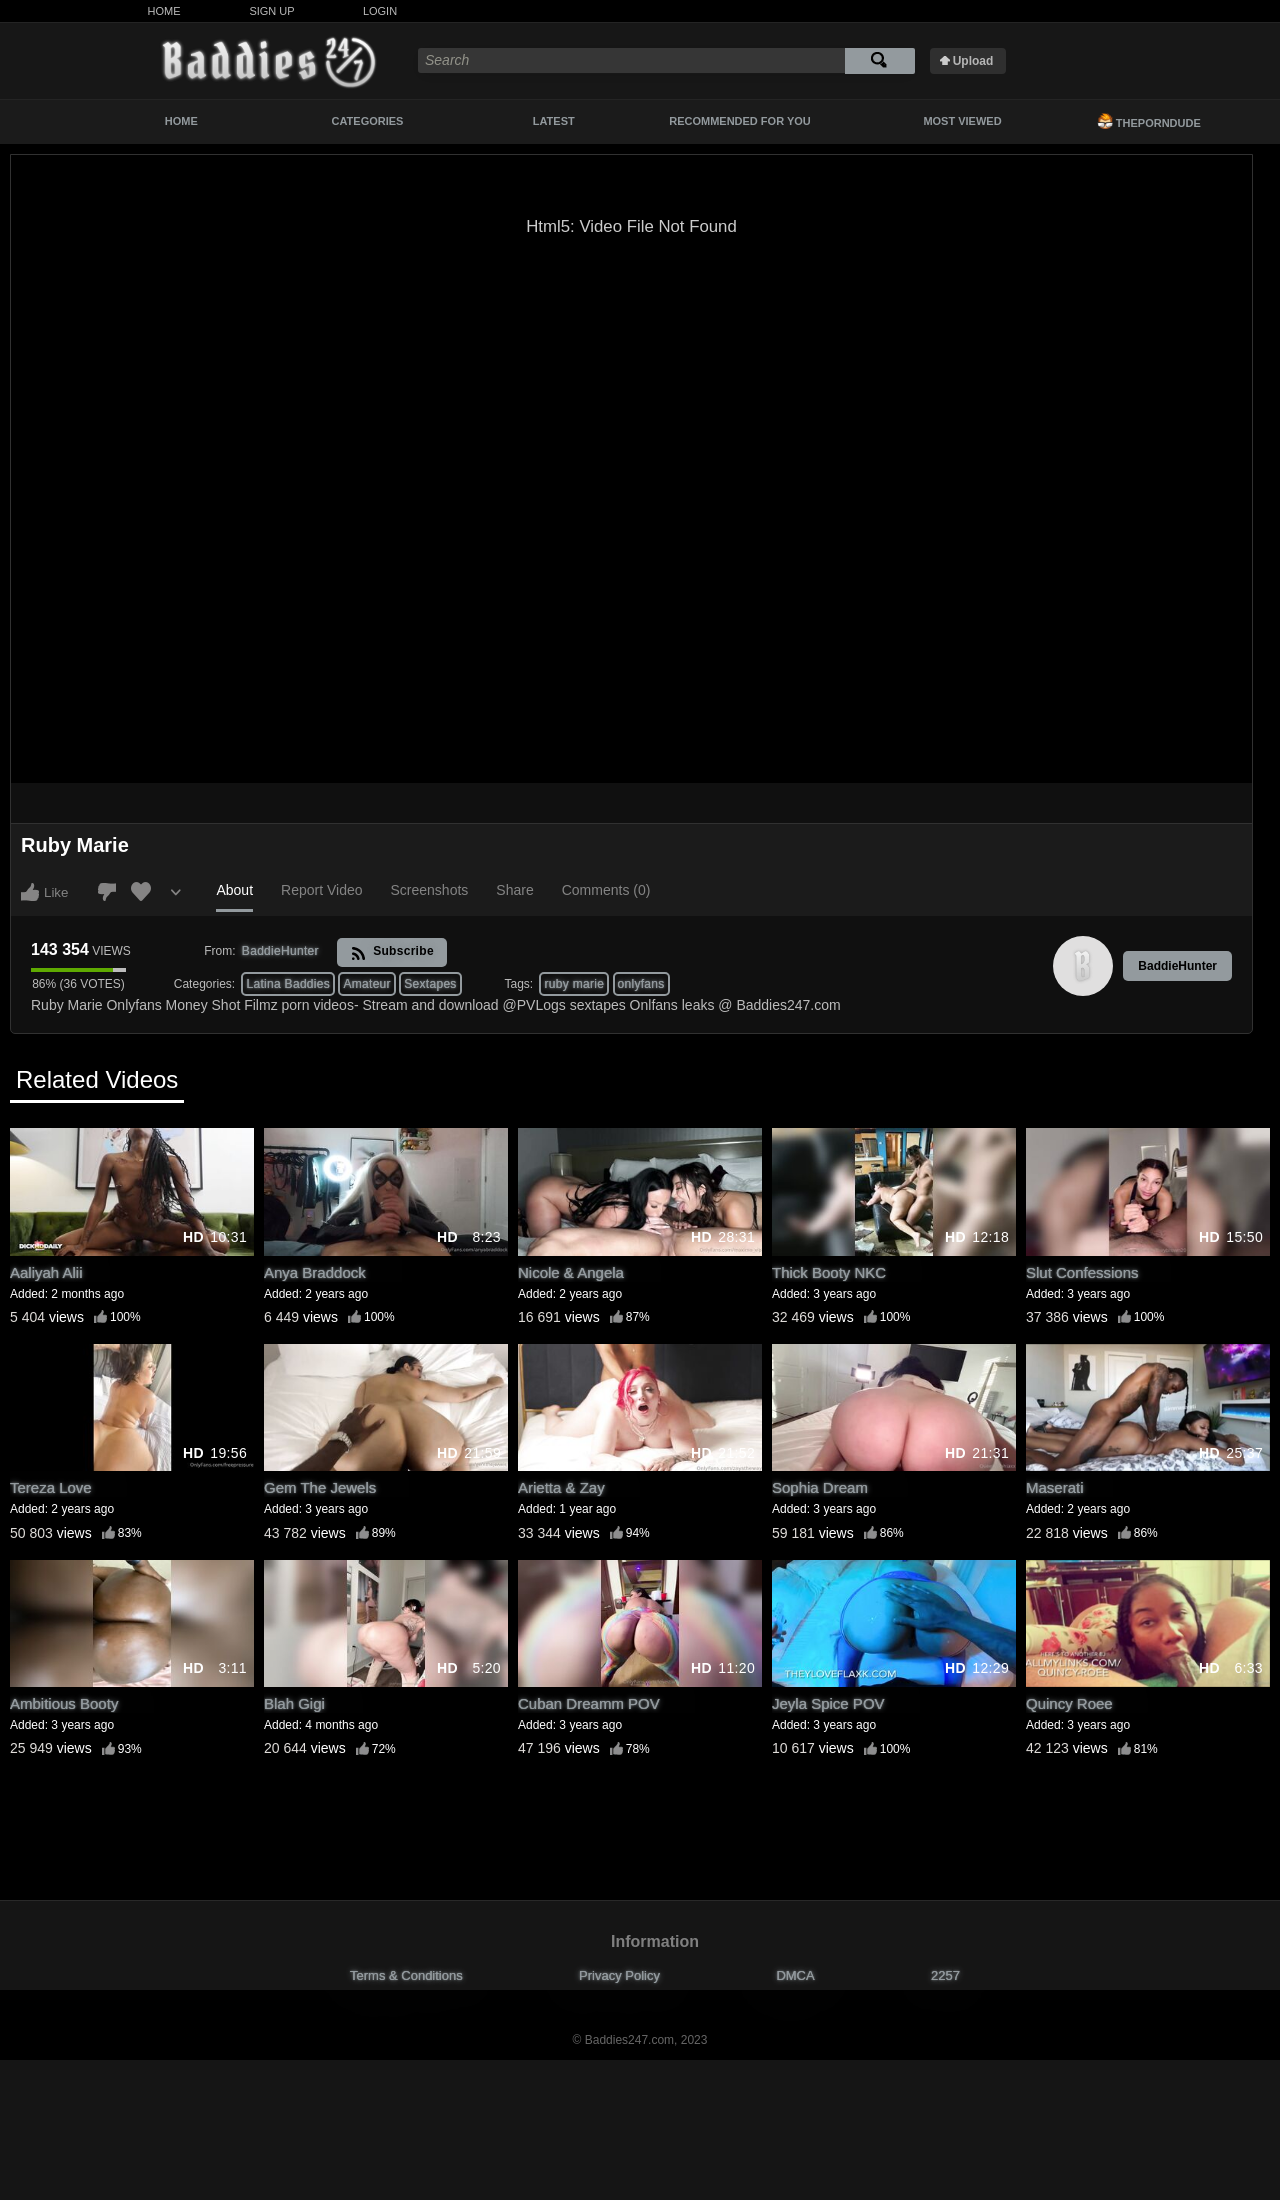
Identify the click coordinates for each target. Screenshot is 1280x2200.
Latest (554, 121)
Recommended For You (740, 121)
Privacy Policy (619, 1975)
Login (380, 11)
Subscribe (392, 952)
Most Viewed (962, 121)
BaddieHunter (1177, 966)
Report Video (321, 890)
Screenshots (430, 890)
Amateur (366, 984)
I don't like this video (107, 892)
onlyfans (641, 984)
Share (514, 890)
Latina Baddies (288, 984)
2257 (945, 1975)
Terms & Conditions (406, 1975)
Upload (973, 61)
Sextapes (430, 984)
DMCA (795, 1975)
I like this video (30, 892)
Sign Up (271, 11)
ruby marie (574, 984)
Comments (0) (606, 890)
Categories (368, 121)
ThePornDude (1149, 121)
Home (164, 11)
